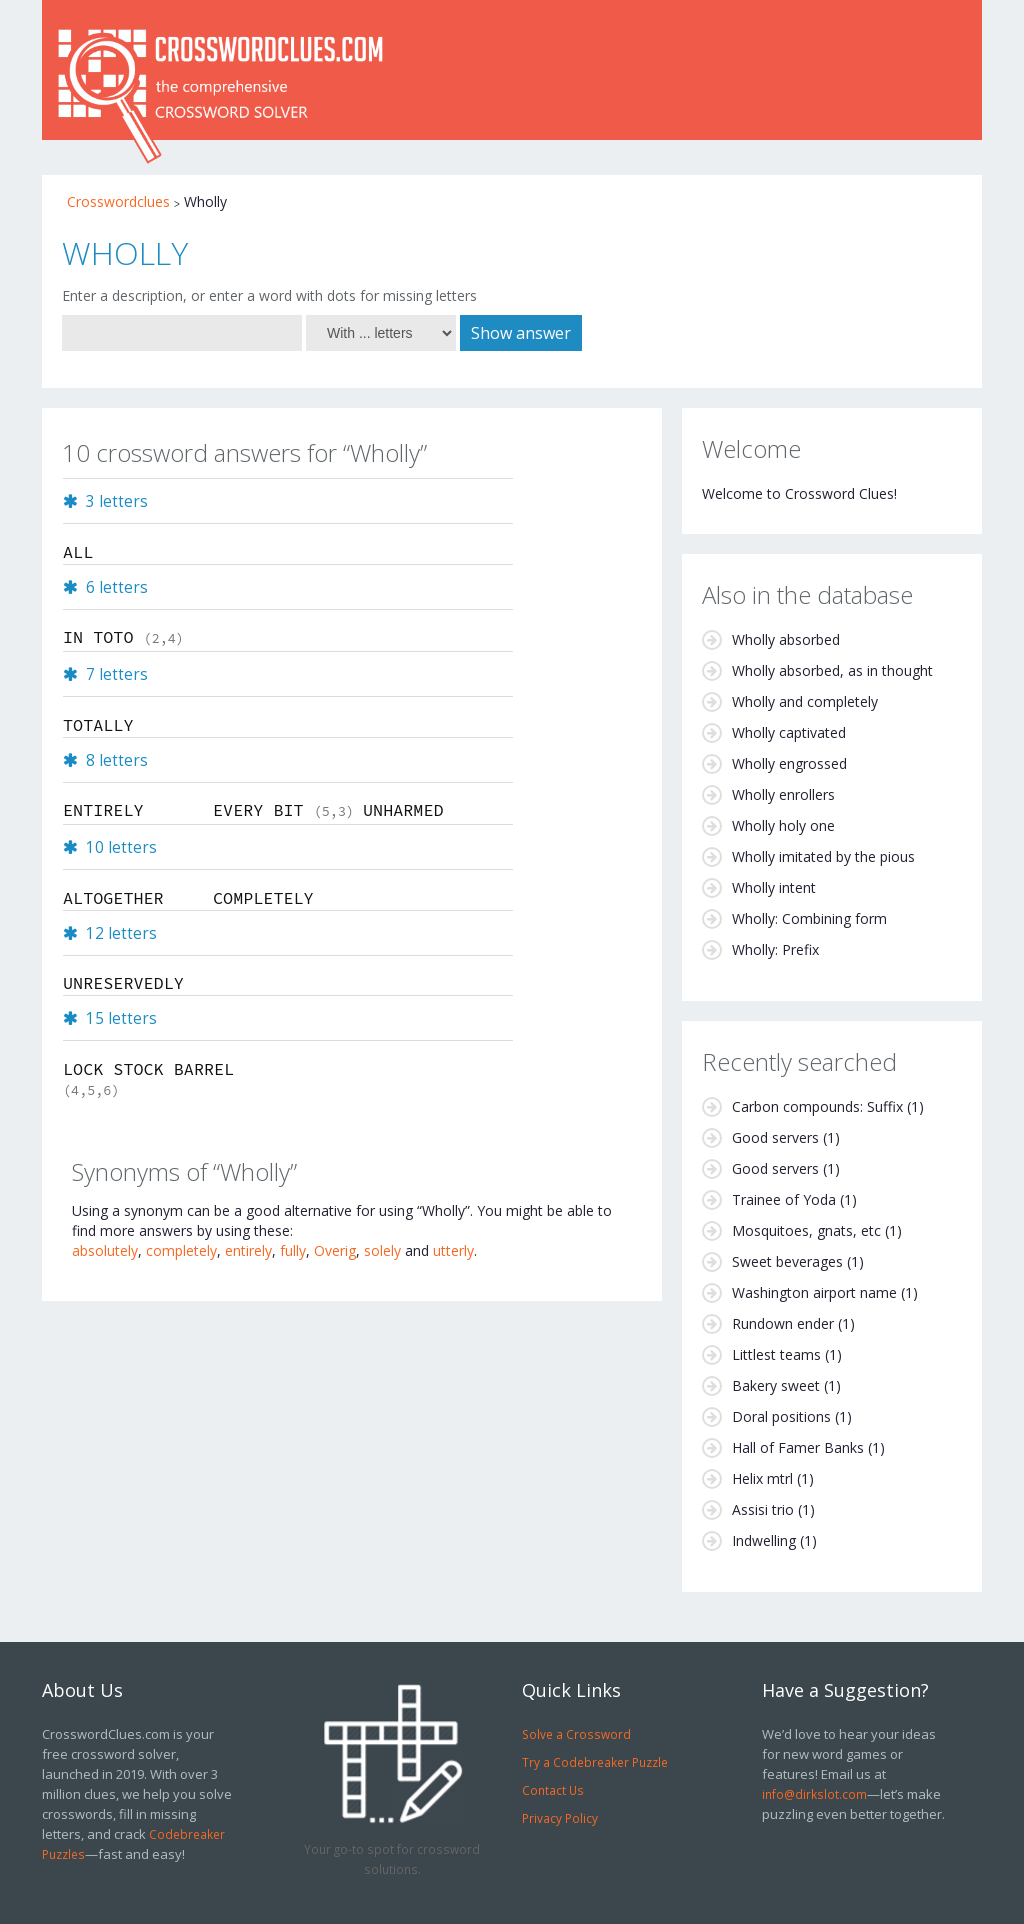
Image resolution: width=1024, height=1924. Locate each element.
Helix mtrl (762, 1478)
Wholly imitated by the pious (823, 856)
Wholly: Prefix (775, 949)
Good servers (775, 1137)
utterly (453, 1250)
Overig (335, 1250)
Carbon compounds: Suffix (817, 1106)
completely (181, 1250)
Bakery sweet (776, 1385)
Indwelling (764, 1540)
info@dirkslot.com (814, 1794)
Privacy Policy (560, 1818)
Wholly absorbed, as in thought (832, 670)
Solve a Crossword (576, 1734)
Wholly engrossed (789, 763)
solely (382, 1250)
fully (293, 1250)
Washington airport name (814, 1292)
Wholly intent (774, 887)
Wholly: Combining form (809, 918)
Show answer (521, 333)
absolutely (105, 1250)
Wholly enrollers (783, 794)
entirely (248, 1250)
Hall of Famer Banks (798, 1447)
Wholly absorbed (786, 639)
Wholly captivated (789, 732)
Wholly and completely (805, 701)
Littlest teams (776, 1354)
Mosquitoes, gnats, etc (806, 1230)
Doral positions (781, 1416)
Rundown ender (783, 1323)
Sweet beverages (787, 1261)
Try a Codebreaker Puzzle (595, 1762)
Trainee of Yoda (784, 1199)
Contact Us (553, 1790)
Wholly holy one (783, 825)
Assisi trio (763, 1509)
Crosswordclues (118, 201)
